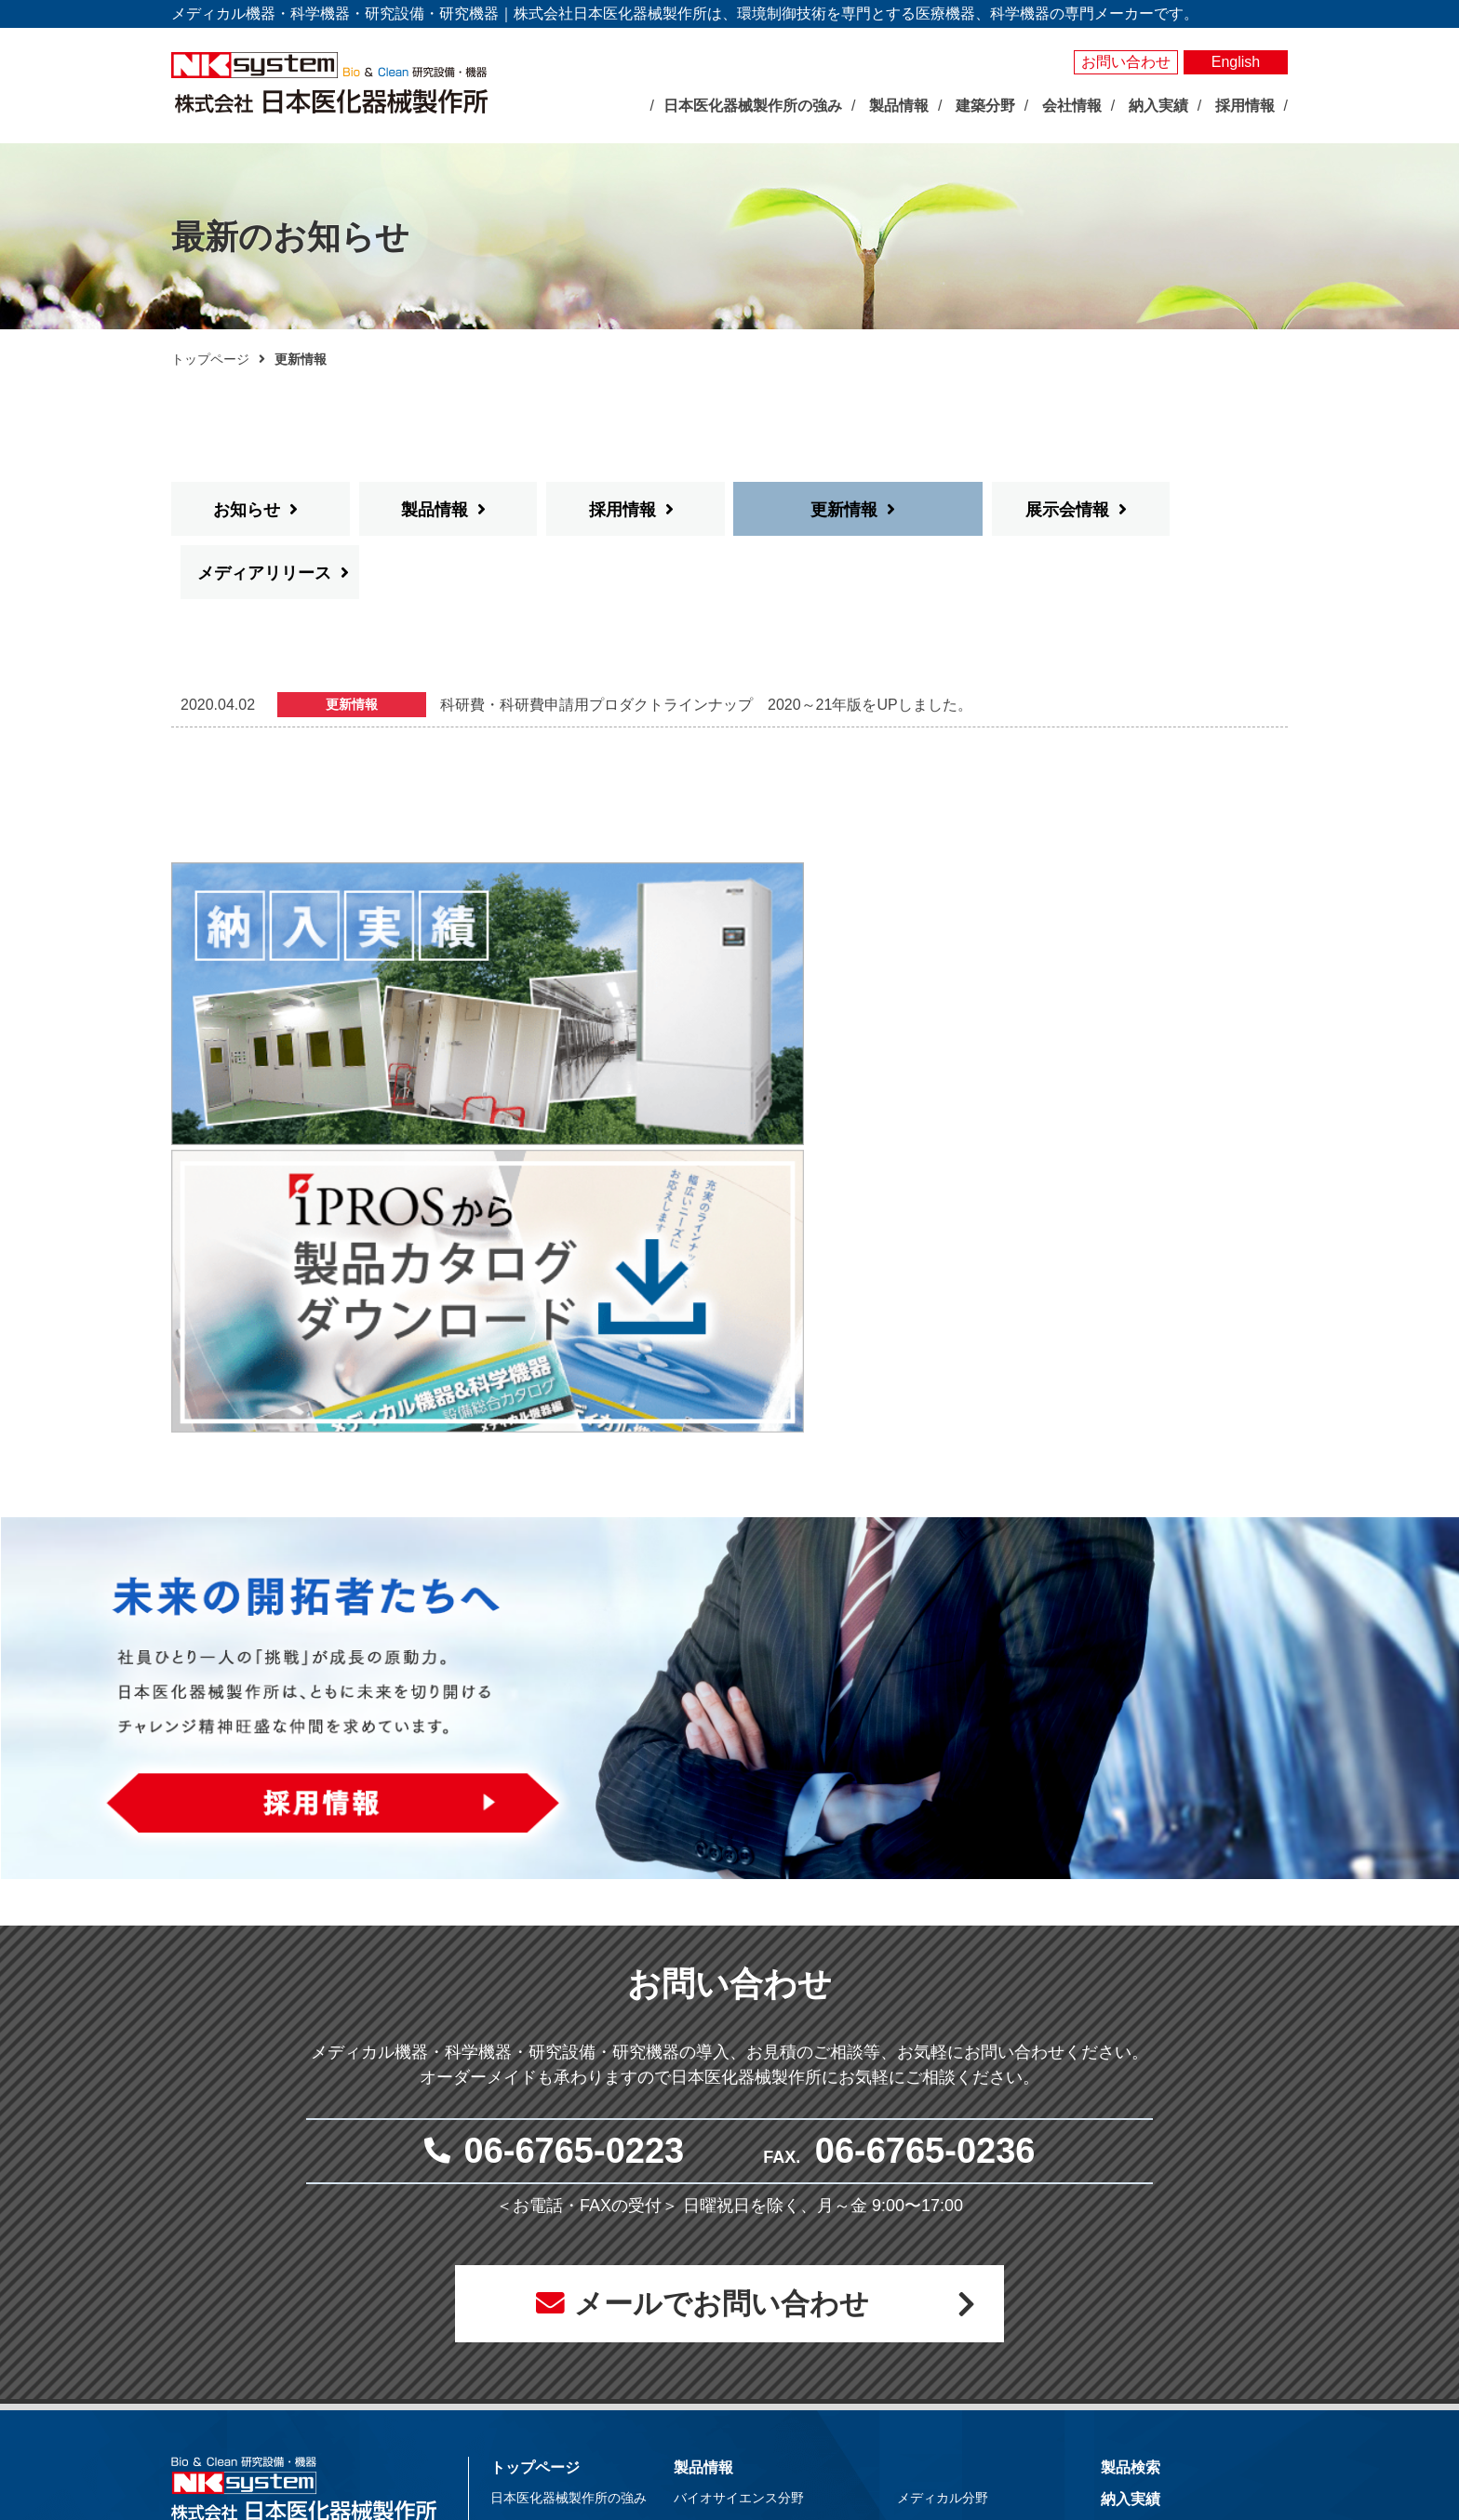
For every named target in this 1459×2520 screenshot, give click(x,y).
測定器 (712, 2211)
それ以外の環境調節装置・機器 (784, 2189)
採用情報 (622, 509)
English (1235, 62)
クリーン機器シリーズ (758, 2360)
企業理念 (536, 2232)
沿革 (523, 2296)
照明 (706, 2232)
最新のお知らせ (542, 2134)
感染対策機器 (956, 2147)
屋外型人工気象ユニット (765, 2275)
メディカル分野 (942, 2096)
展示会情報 (997, 509)
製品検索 (1130, 2066)
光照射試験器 (732, 2296)
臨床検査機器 (956, 2125)
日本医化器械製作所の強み (568, 2096)
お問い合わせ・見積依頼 (1183, 2185)
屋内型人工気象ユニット (765, 2254)
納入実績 (1130, 2098)
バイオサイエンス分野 (739, 2096)
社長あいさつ (549, 2254)
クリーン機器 (956, 2232)
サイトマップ (1145, 2248)
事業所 (529, 2318)
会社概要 (536, 2275)
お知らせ (246, 509)
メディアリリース (1193, 509)
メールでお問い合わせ (719, 1900)
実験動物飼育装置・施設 (765, 2318)
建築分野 (927, 2263)
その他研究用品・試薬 (758, 2382)
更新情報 (809, 509)
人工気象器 (725, 2125)
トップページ (210, 359)
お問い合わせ (1126, 62)
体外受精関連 (956, 2211)
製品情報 (434, 509)
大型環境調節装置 (745, 2168)
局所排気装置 (732, 2339)
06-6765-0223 (574, 1745)
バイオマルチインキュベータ (778, 2147)
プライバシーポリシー (1175, 2216)
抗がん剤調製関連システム (995, 2168)
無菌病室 (943, 2189)
